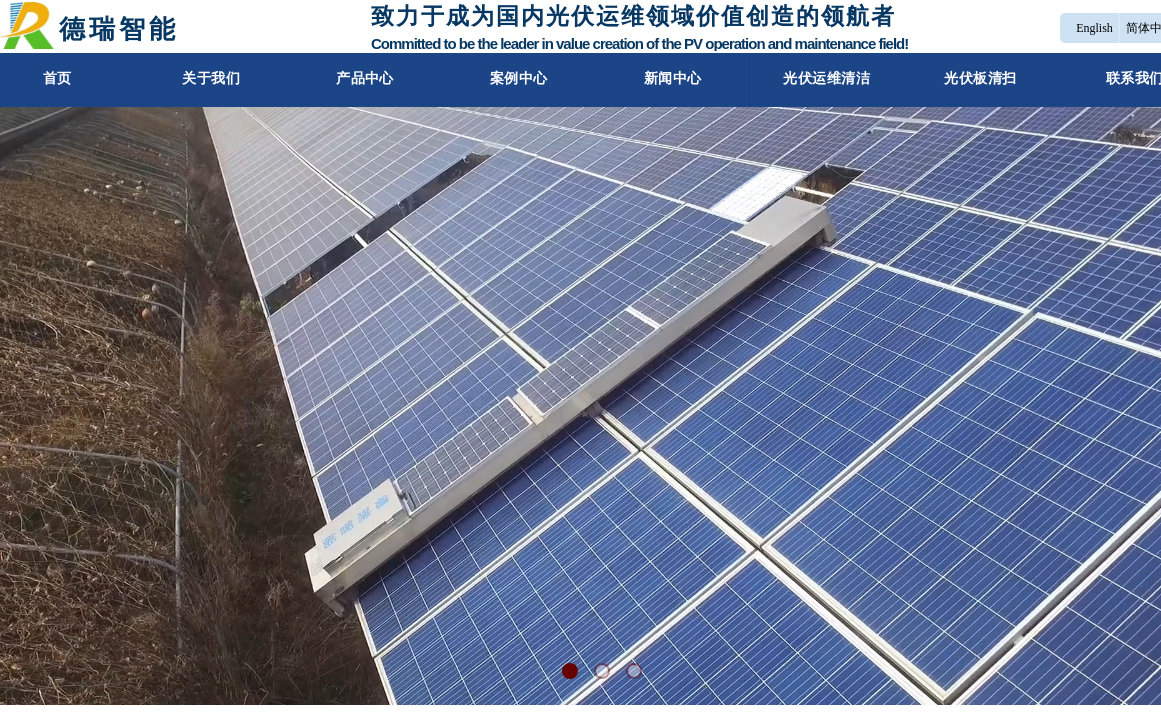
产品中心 (358, 78)
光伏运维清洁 (832, 78)
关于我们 (201, 78)
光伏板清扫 (990, 78)
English (1094, 28)
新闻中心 (674, 78)
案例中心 (516, 78)
